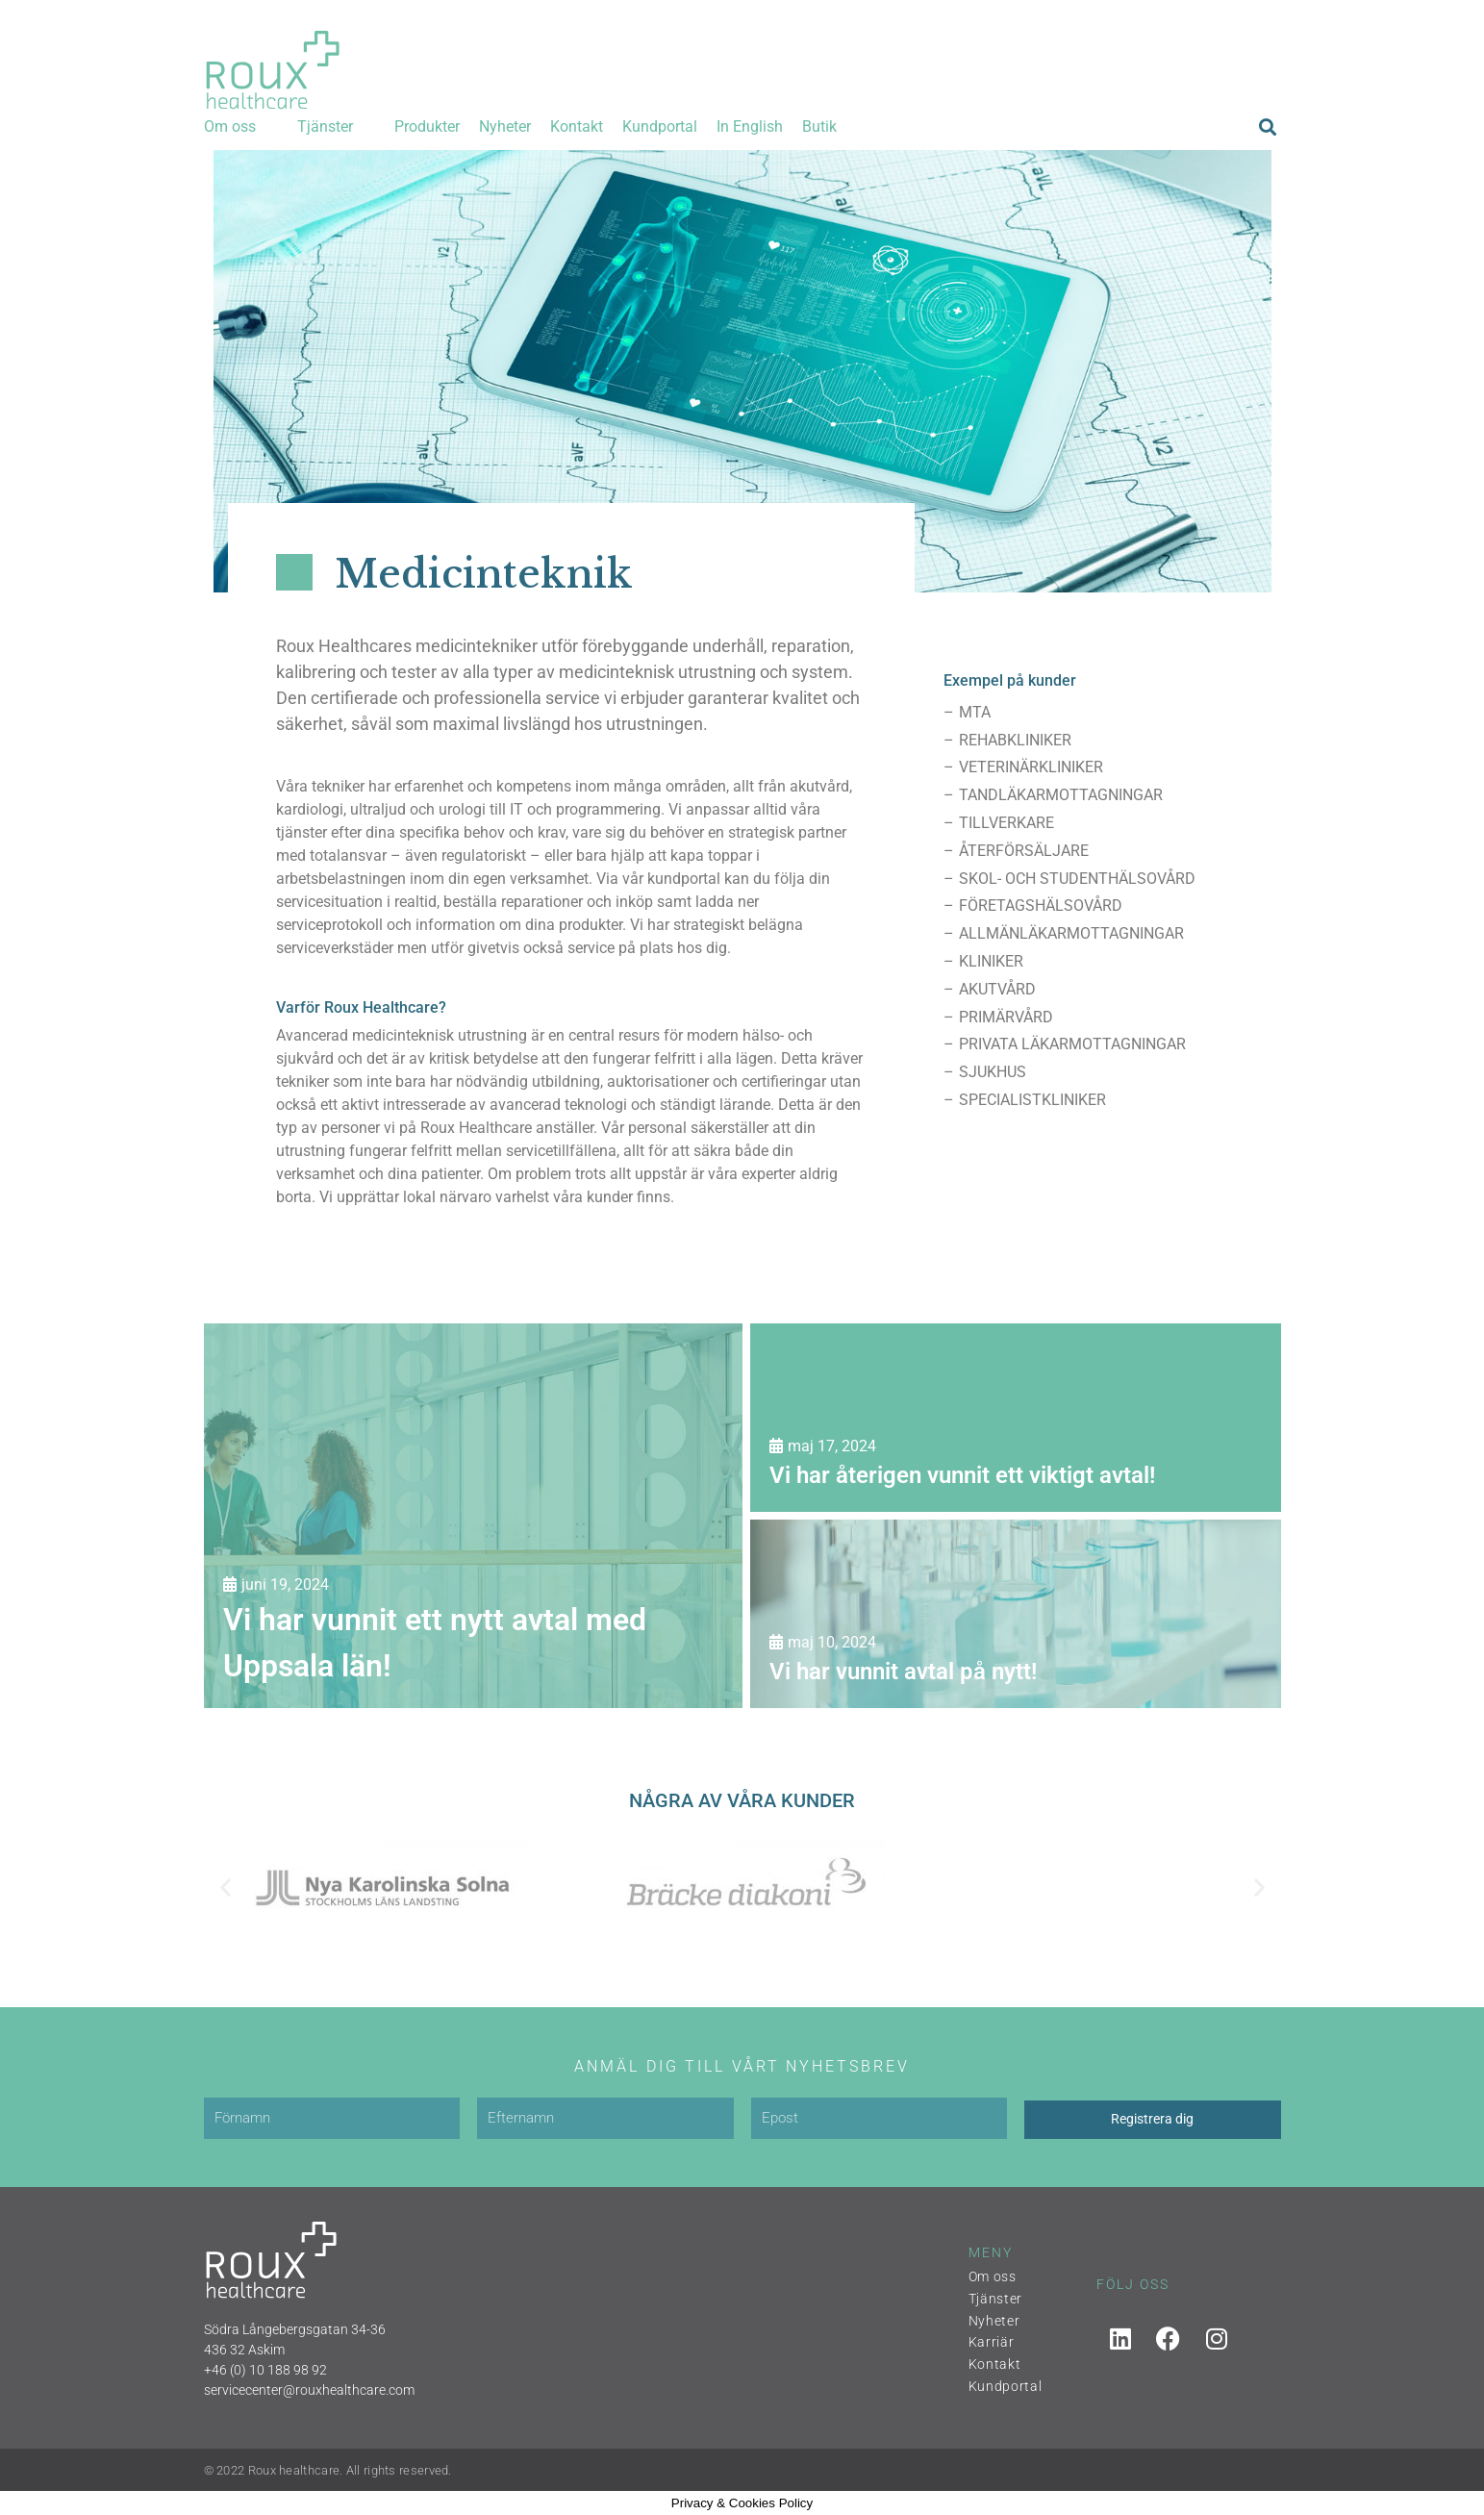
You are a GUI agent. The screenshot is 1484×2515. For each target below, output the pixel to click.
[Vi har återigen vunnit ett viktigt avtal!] (1015, 1417)
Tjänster (995, 2298)
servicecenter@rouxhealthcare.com (309, 2390)
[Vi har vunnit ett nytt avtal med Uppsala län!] (473, 1515)
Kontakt (994, 2364)
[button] (241, 127)
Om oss (992, 2276)
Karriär (991, 2342)
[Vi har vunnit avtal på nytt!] (1015, 1614)
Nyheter (994, 2320)
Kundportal (1005, 2386)
